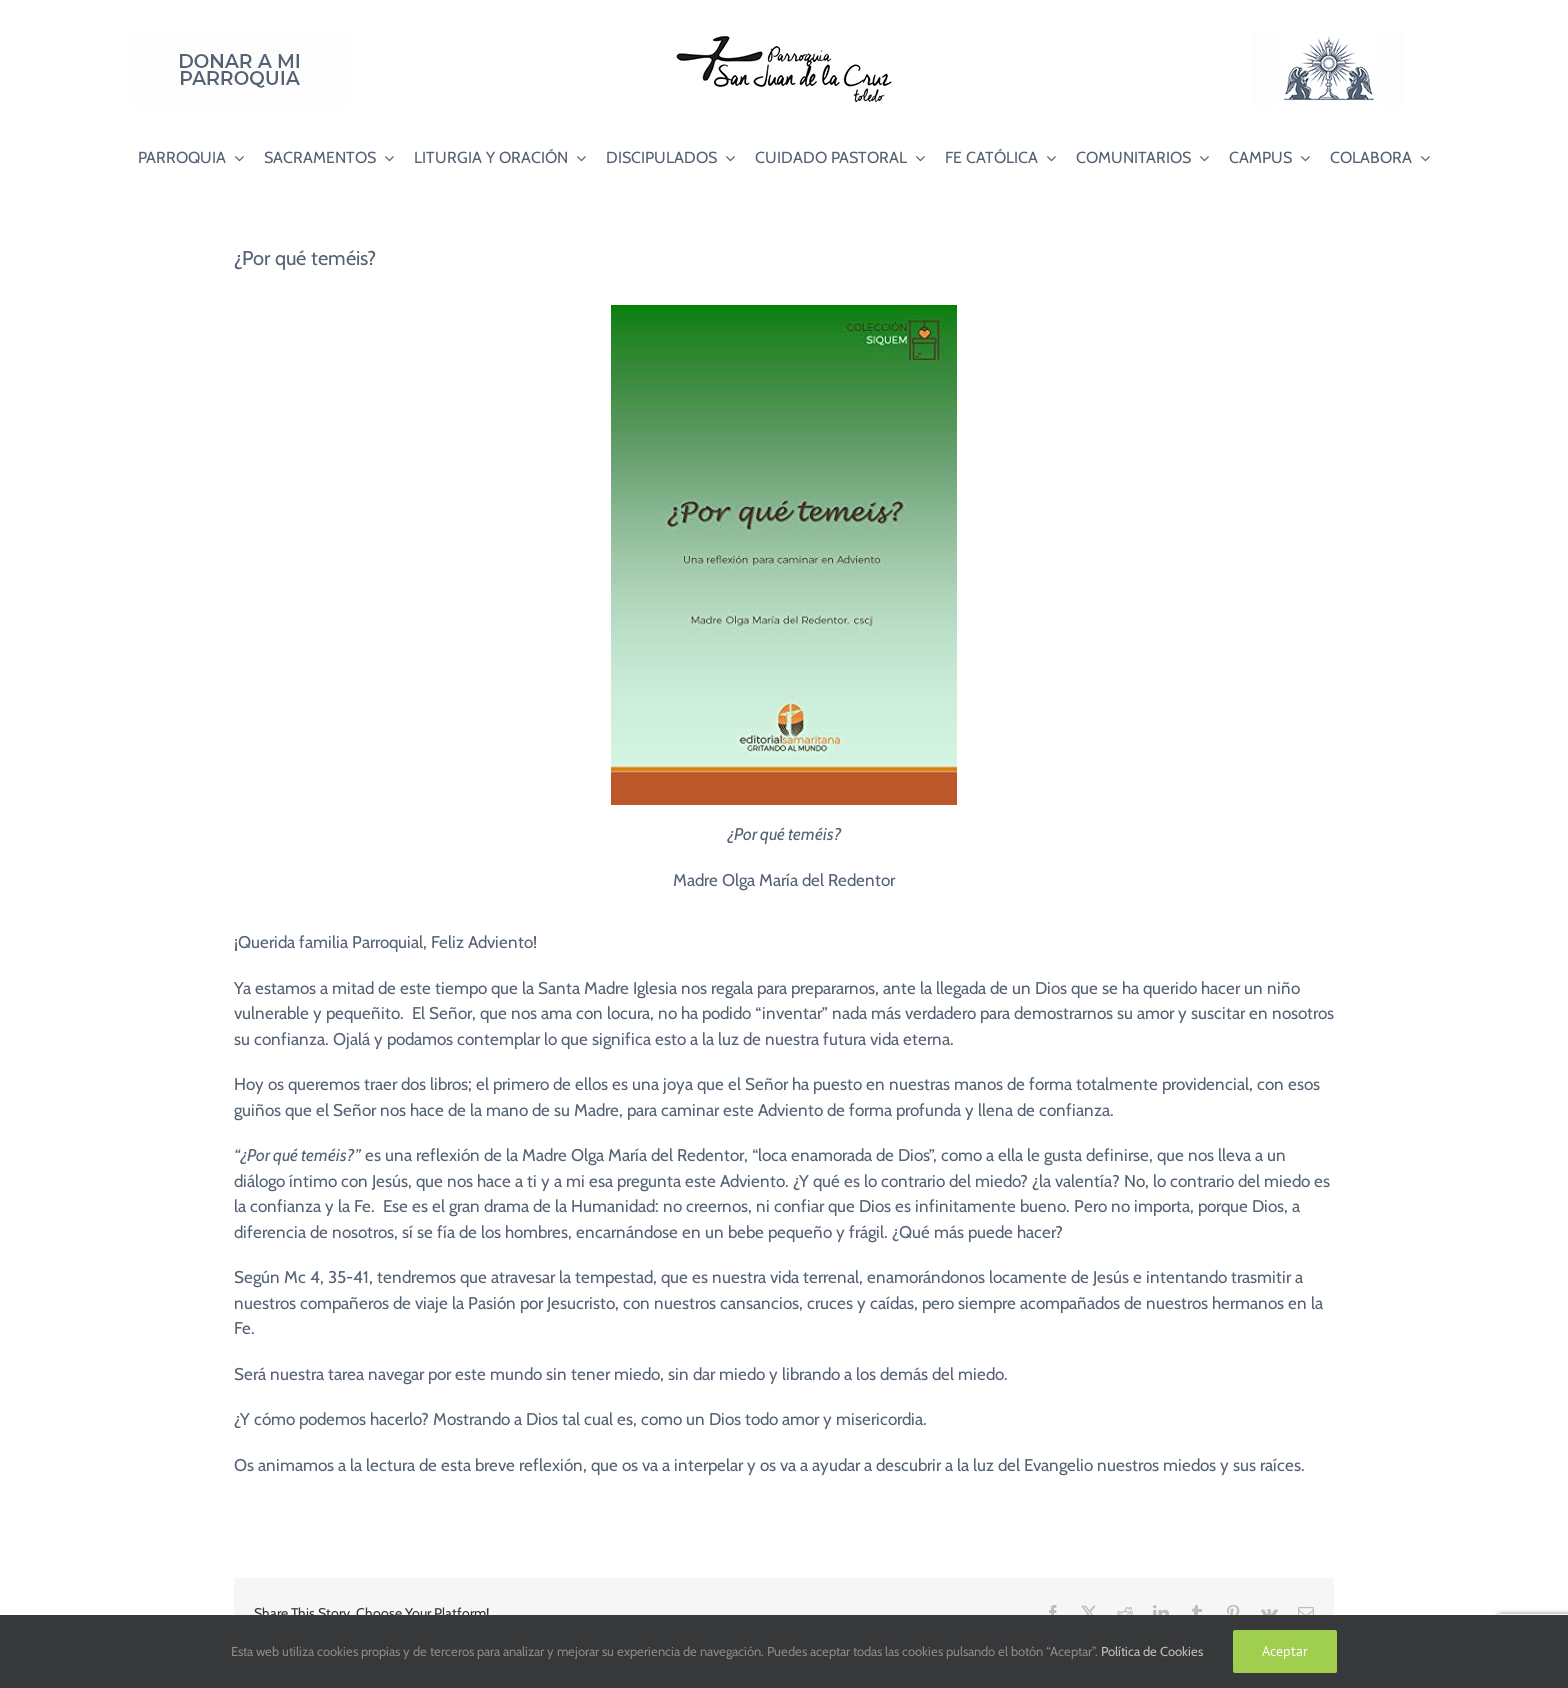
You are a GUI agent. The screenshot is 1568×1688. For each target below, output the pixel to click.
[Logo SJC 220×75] (784, 39)
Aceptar (1285, 1651)
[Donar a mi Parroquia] (240, 39)
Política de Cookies (1152, 1651)
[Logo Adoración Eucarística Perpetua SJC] (1328, 39)
